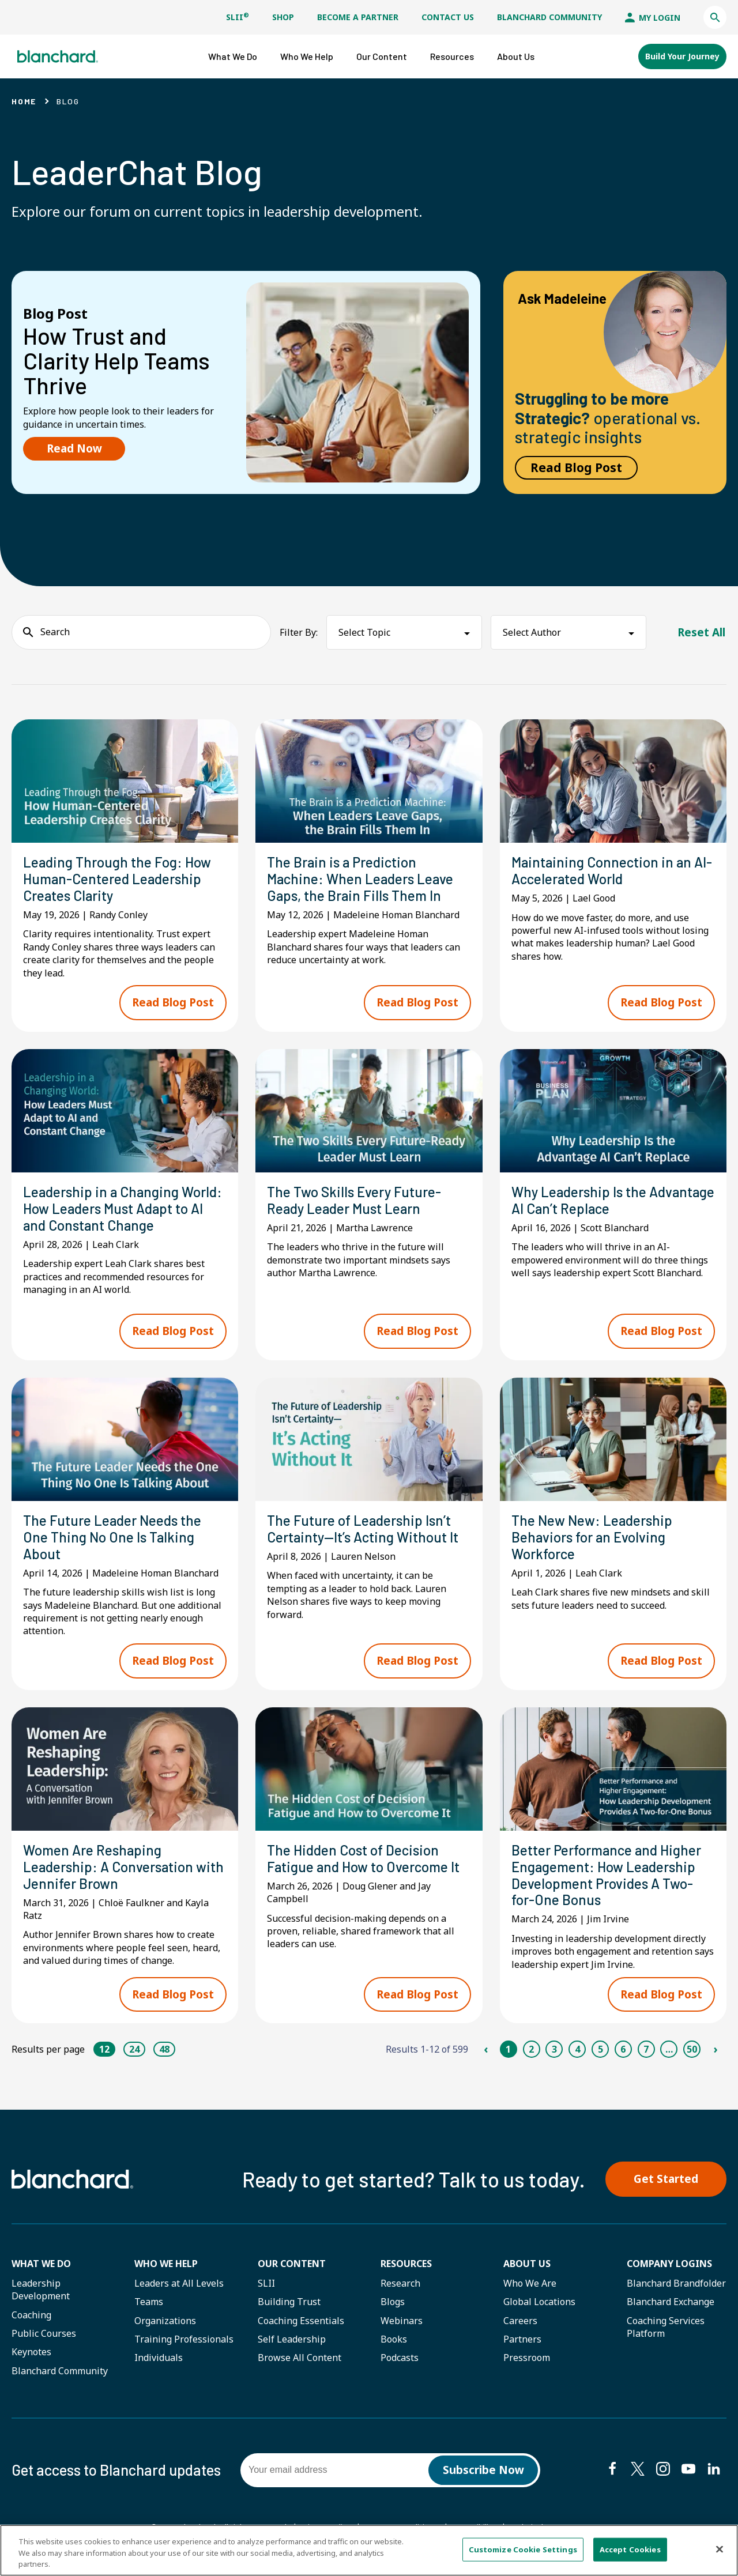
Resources (406, 2263)
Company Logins (669, 2263)
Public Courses (44, 2333)
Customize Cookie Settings (523, 2549)
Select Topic (364, 632)
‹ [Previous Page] (486, 2049)
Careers (520, 2320)
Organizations (165, 2320)
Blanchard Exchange (670, 2301)
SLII (237, 17)
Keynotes (31, 2351)
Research (400, 2283)
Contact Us (447, 17)
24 (134, 2049)
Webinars (402, 2320)
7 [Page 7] (646, 2049)
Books (394, 2339)
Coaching (31, 2315)
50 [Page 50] (692, 2049)
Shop (283, 17)
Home (24, 101)
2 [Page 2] (531, 2049)
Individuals (158, 2357)
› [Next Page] (715, 2049)
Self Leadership (292, 2339)
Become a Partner (357, 17)
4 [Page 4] (577, 2049)
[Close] (719, 2549)
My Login (652, 17)
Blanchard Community (549, 17)
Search (55, 631)
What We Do (41, 2263)
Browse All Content (299, 2357)
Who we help (166, 2263)
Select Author (532, 632)
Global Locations (539, 2301)
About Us (527, 2263)
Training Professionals (184, 2339)
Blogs (393, 2301)
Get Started (666, 2178)
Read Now (74, 448)
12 (104, 2049)
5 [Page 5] (600, 2049)
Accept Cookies (630, 2549)
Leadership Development (41, 2289)
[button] (714, 17)
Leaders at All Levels (179, 2283)
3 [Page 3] (554, 2049)
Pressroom (526, 2357)
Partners (522, 2339)
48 (164, 2049)
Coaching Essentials (301, 2320)
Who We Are (529, 2283)
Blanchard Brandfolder (676, 2283)
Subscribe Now (483, 2469)
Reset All (701, 632)
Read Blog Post (576, 467)
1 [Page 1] (508, 2049)
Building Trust (289, 2301)
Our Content (292, 2263)
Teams (148, 2301)
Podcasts (400, 2357)
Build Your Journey (682, 56)
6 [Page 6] (623, 2049)
